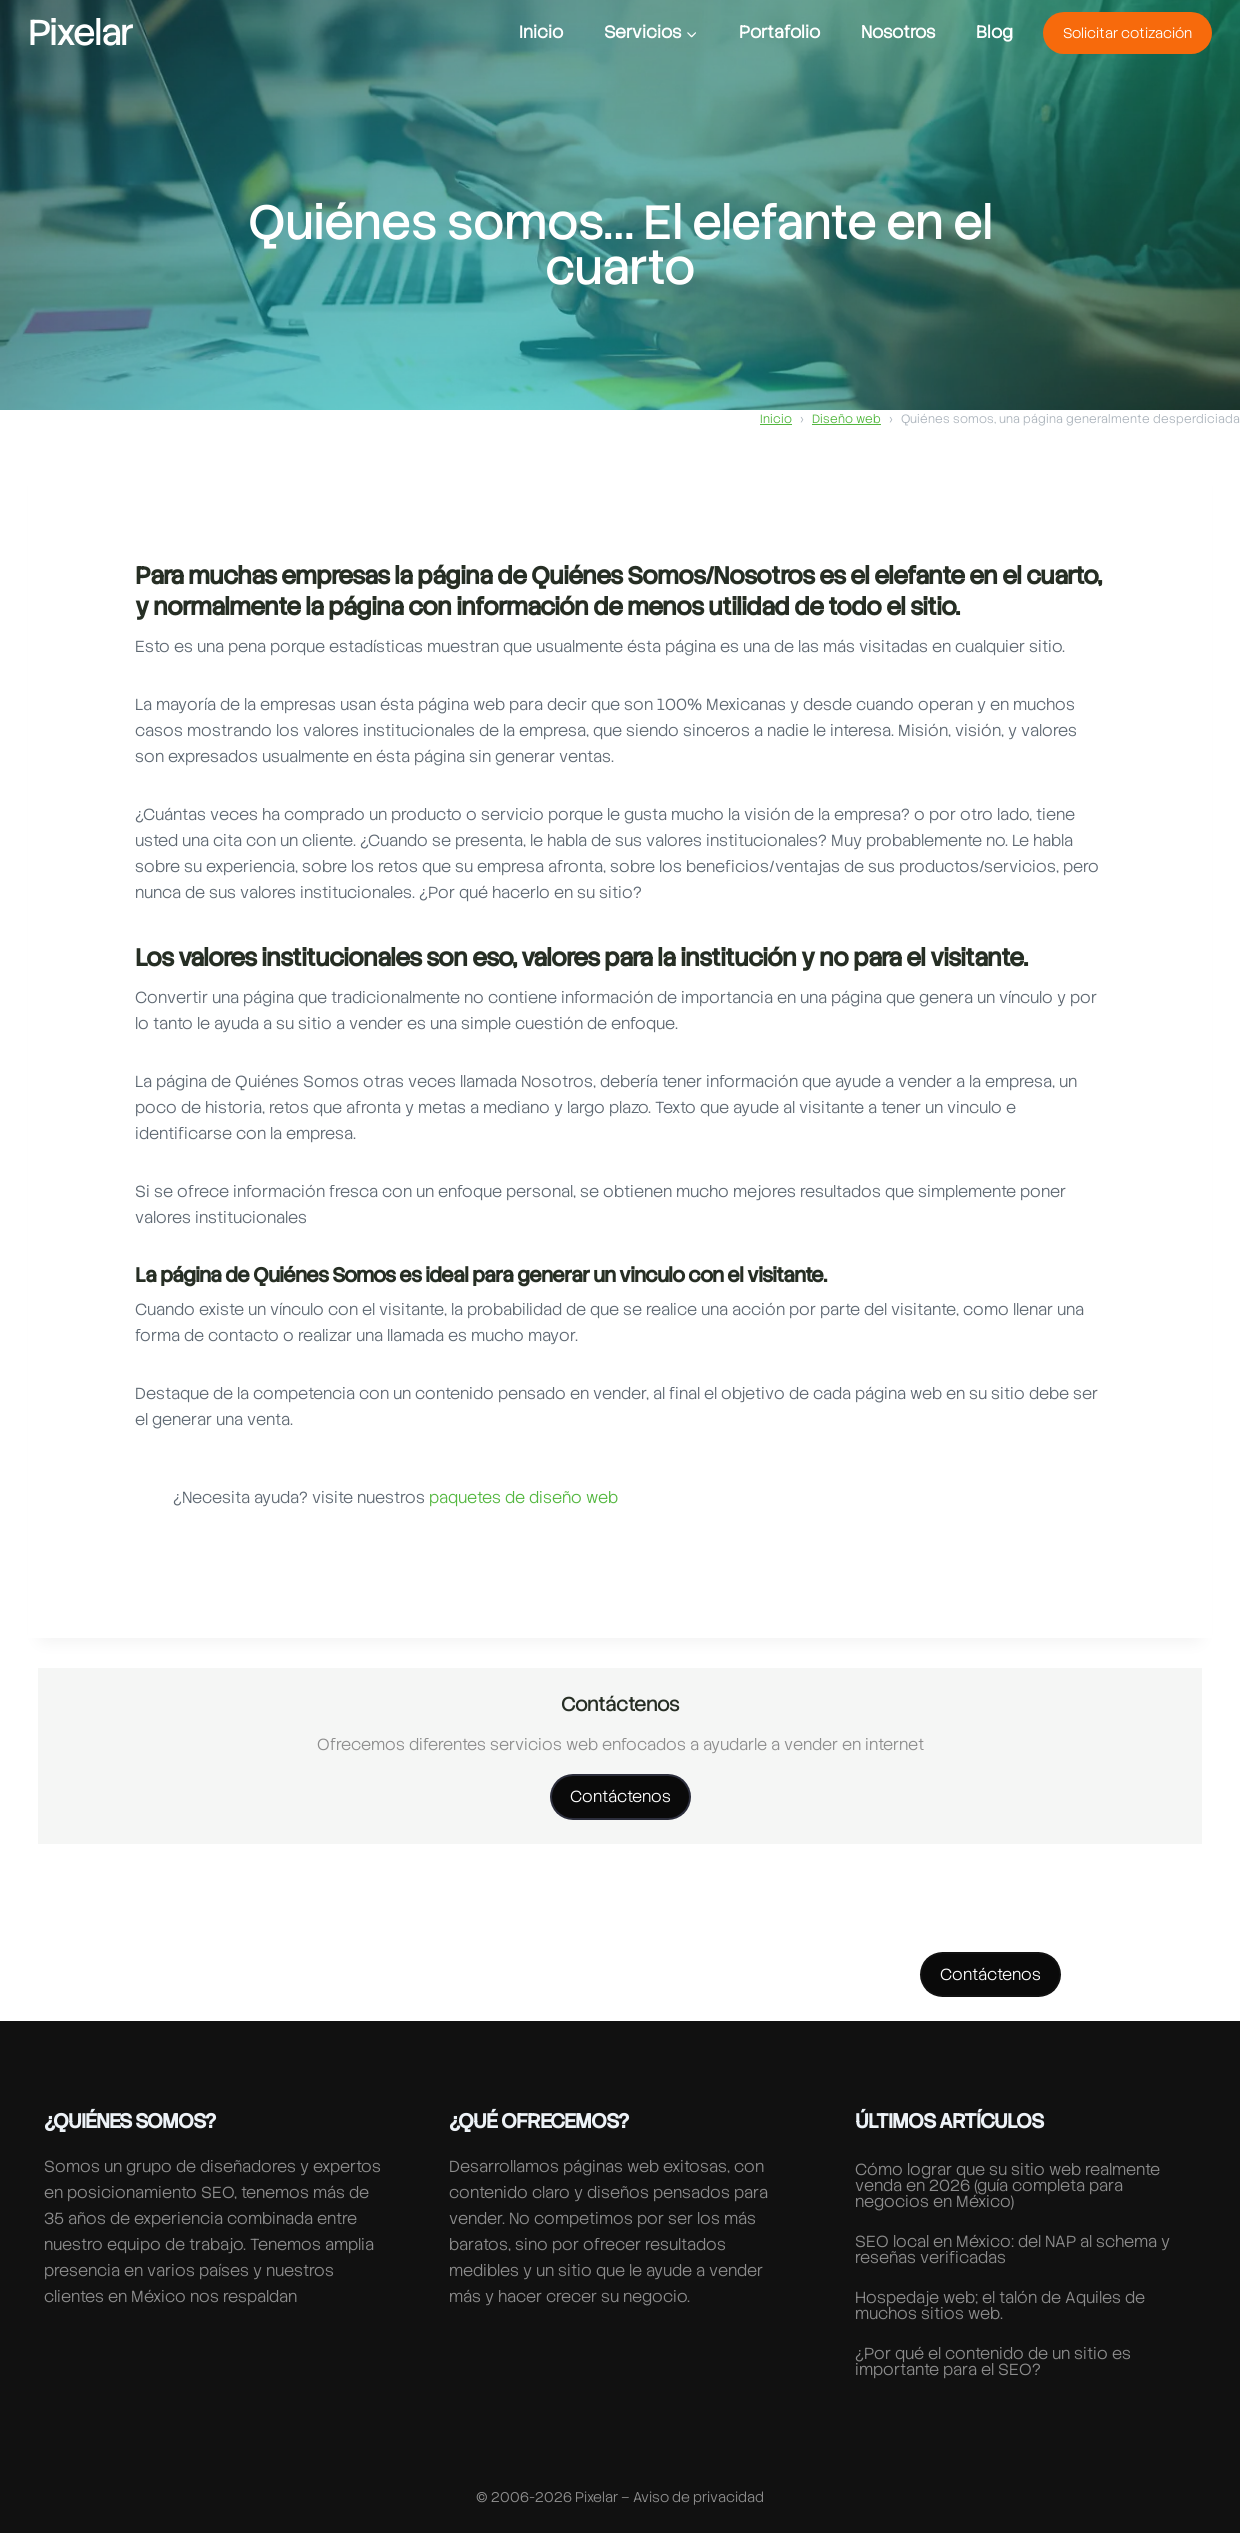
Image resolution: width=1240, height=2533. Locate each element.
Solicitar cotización (1127, 33)
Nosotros (898, 32)
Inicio (541, 32)
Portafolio (779, 32)
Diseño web (846, 419)
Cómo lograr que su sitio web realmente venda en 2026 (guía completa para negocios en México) (1007, 2185)
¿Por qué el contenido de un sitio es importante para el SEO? (993, 2361)
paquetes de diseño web (521, 1497)
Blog (994, 32)
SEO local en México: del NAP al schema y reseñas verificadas (1012, 2249)
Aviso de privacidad (698, 2497)
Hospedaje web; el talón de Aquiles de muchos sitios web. (1000, 2305)
